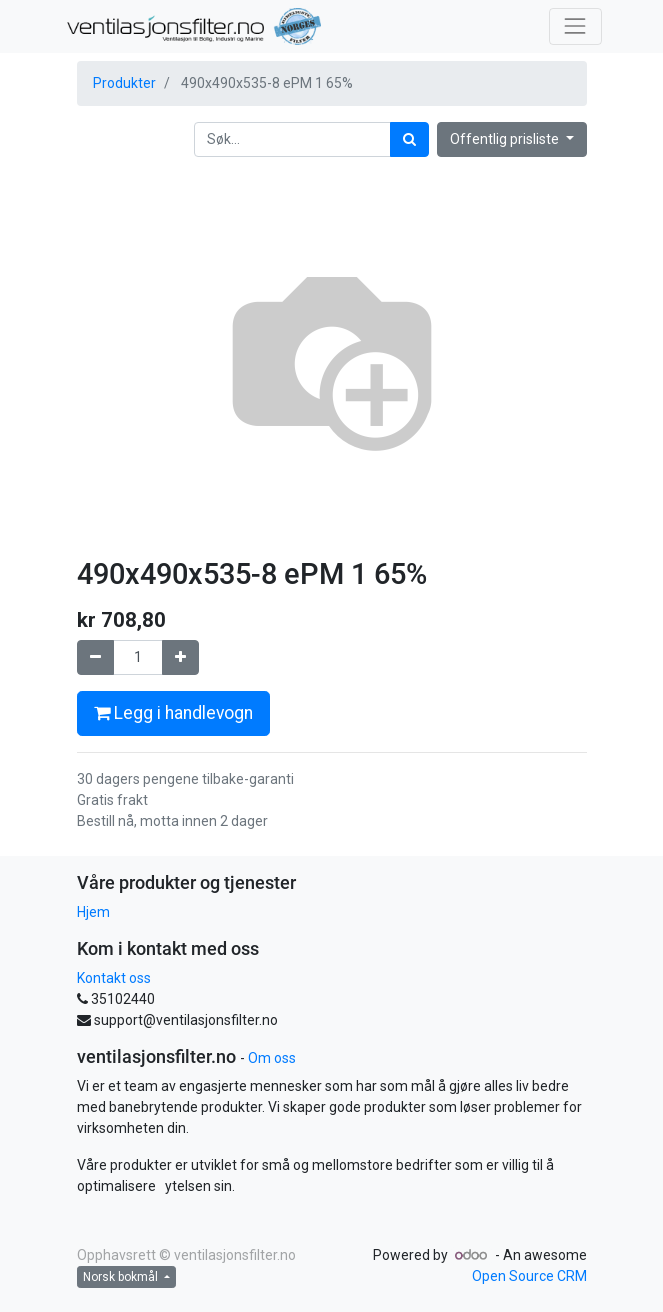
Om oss (272, 1058)
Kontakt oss (114, 978)
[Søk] (409, 139)
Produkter (124, 83)
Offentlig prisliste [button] (506, 139)
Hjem (93, 912)
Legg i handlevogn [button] (173, 713)
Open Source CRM (529, 1276)
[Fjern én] (95, 657)
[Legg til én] (180, 657)
